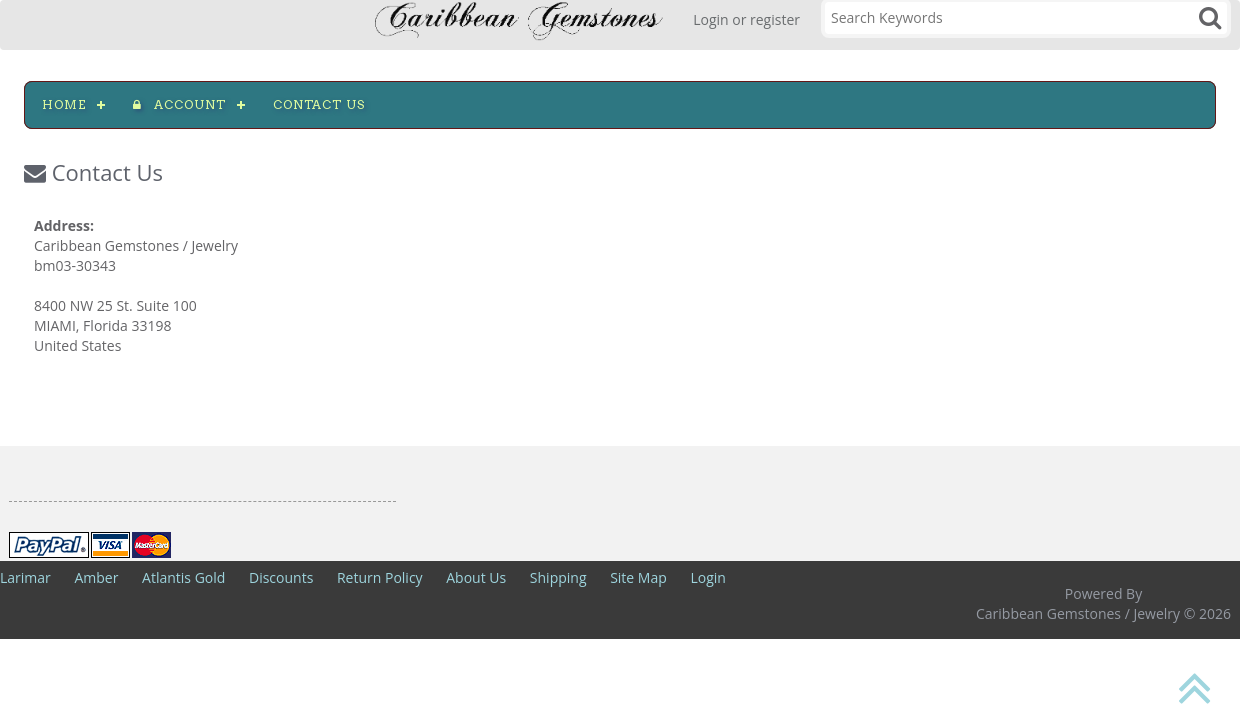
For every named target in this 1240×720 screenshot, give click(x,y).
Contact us (319, 104)
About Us (476, 577)
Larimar (25, 577)
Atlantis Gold (183, 577)
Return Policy (380, 577)
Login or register (746, 19)
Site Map (638, 577)
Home (64, 104)
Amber (96, 577)
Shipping (558, 577)
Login (707, 577)
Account (179, 104)
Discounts (281, 577)
